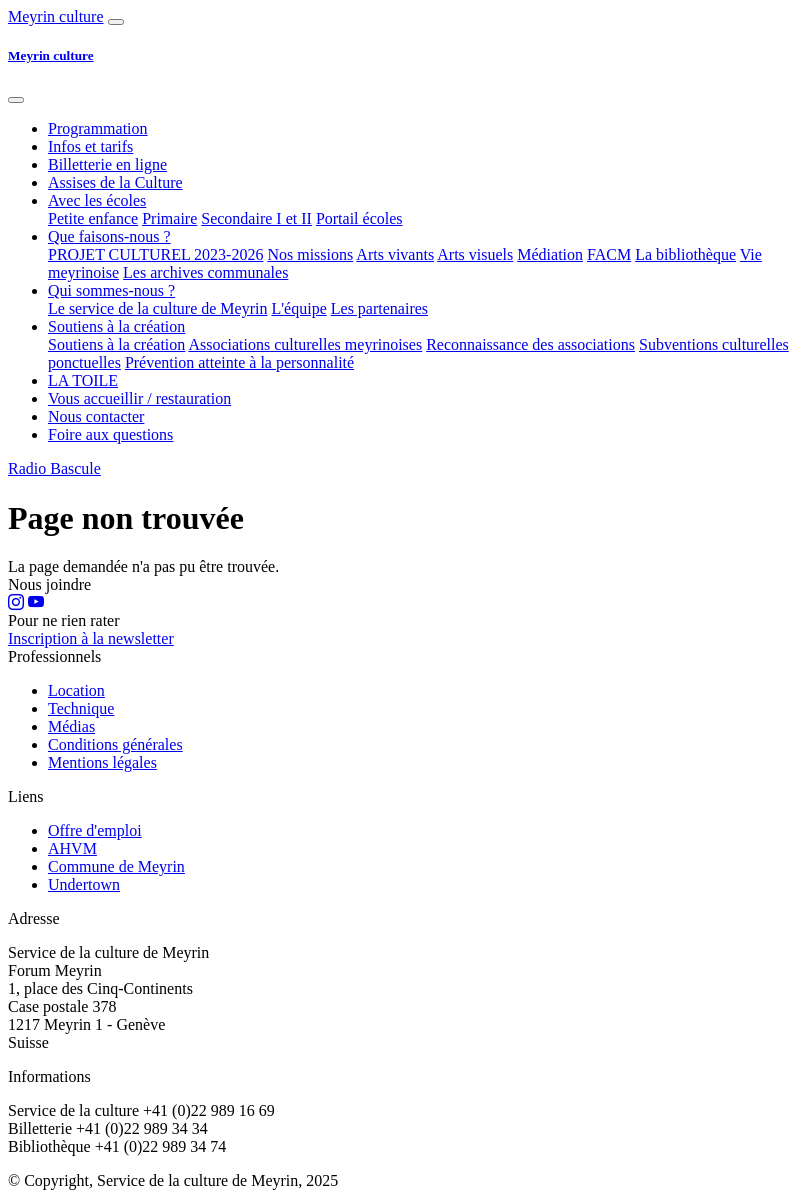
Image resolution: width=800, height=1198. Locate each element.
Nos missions (310, 254)
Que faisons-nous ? (109, 236)
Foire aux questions (110, 434)
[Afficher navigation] (116, 22)
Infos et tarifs (90, 146)
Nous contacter (96, 416)
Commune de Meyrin (116, 866)
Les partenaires (379, 308)
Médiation (550, 254)
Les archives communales (205, 272)
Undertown (84, 884)
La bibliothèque (685, 254)
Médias (71, 726)
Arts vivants (395, 254)
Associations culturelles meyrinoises (305, 344)
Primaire (169, 218)
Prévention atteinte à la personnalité (239, 362)
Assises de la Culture (115, 182)
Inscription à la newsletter (91, 638)
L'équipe (298, 308)
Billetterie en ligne (107, 164)
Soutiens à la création (116, 326)
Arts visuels (475, 254)
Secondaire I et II (256, 218)
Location (76, 690)
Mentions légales (102, 762)
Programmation (98, 128)
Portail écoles (359, 218)
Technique (81, 708)
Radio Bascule (54, 468)
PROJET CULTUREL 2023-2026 (155, 254)
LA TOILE (83, 380)
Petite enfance (93, 218)
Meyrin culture (56, 16)
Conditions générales (115, 744)
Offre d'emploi (95, 830)
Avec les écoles (97, 200)
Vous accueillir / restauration (139, 398)
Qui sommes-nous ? (111, 290)
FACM (609, 254)
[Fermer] (16, 100)
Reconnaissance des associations (530, 344)
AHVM (72, 848)
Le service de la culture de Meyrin (157, 308)
